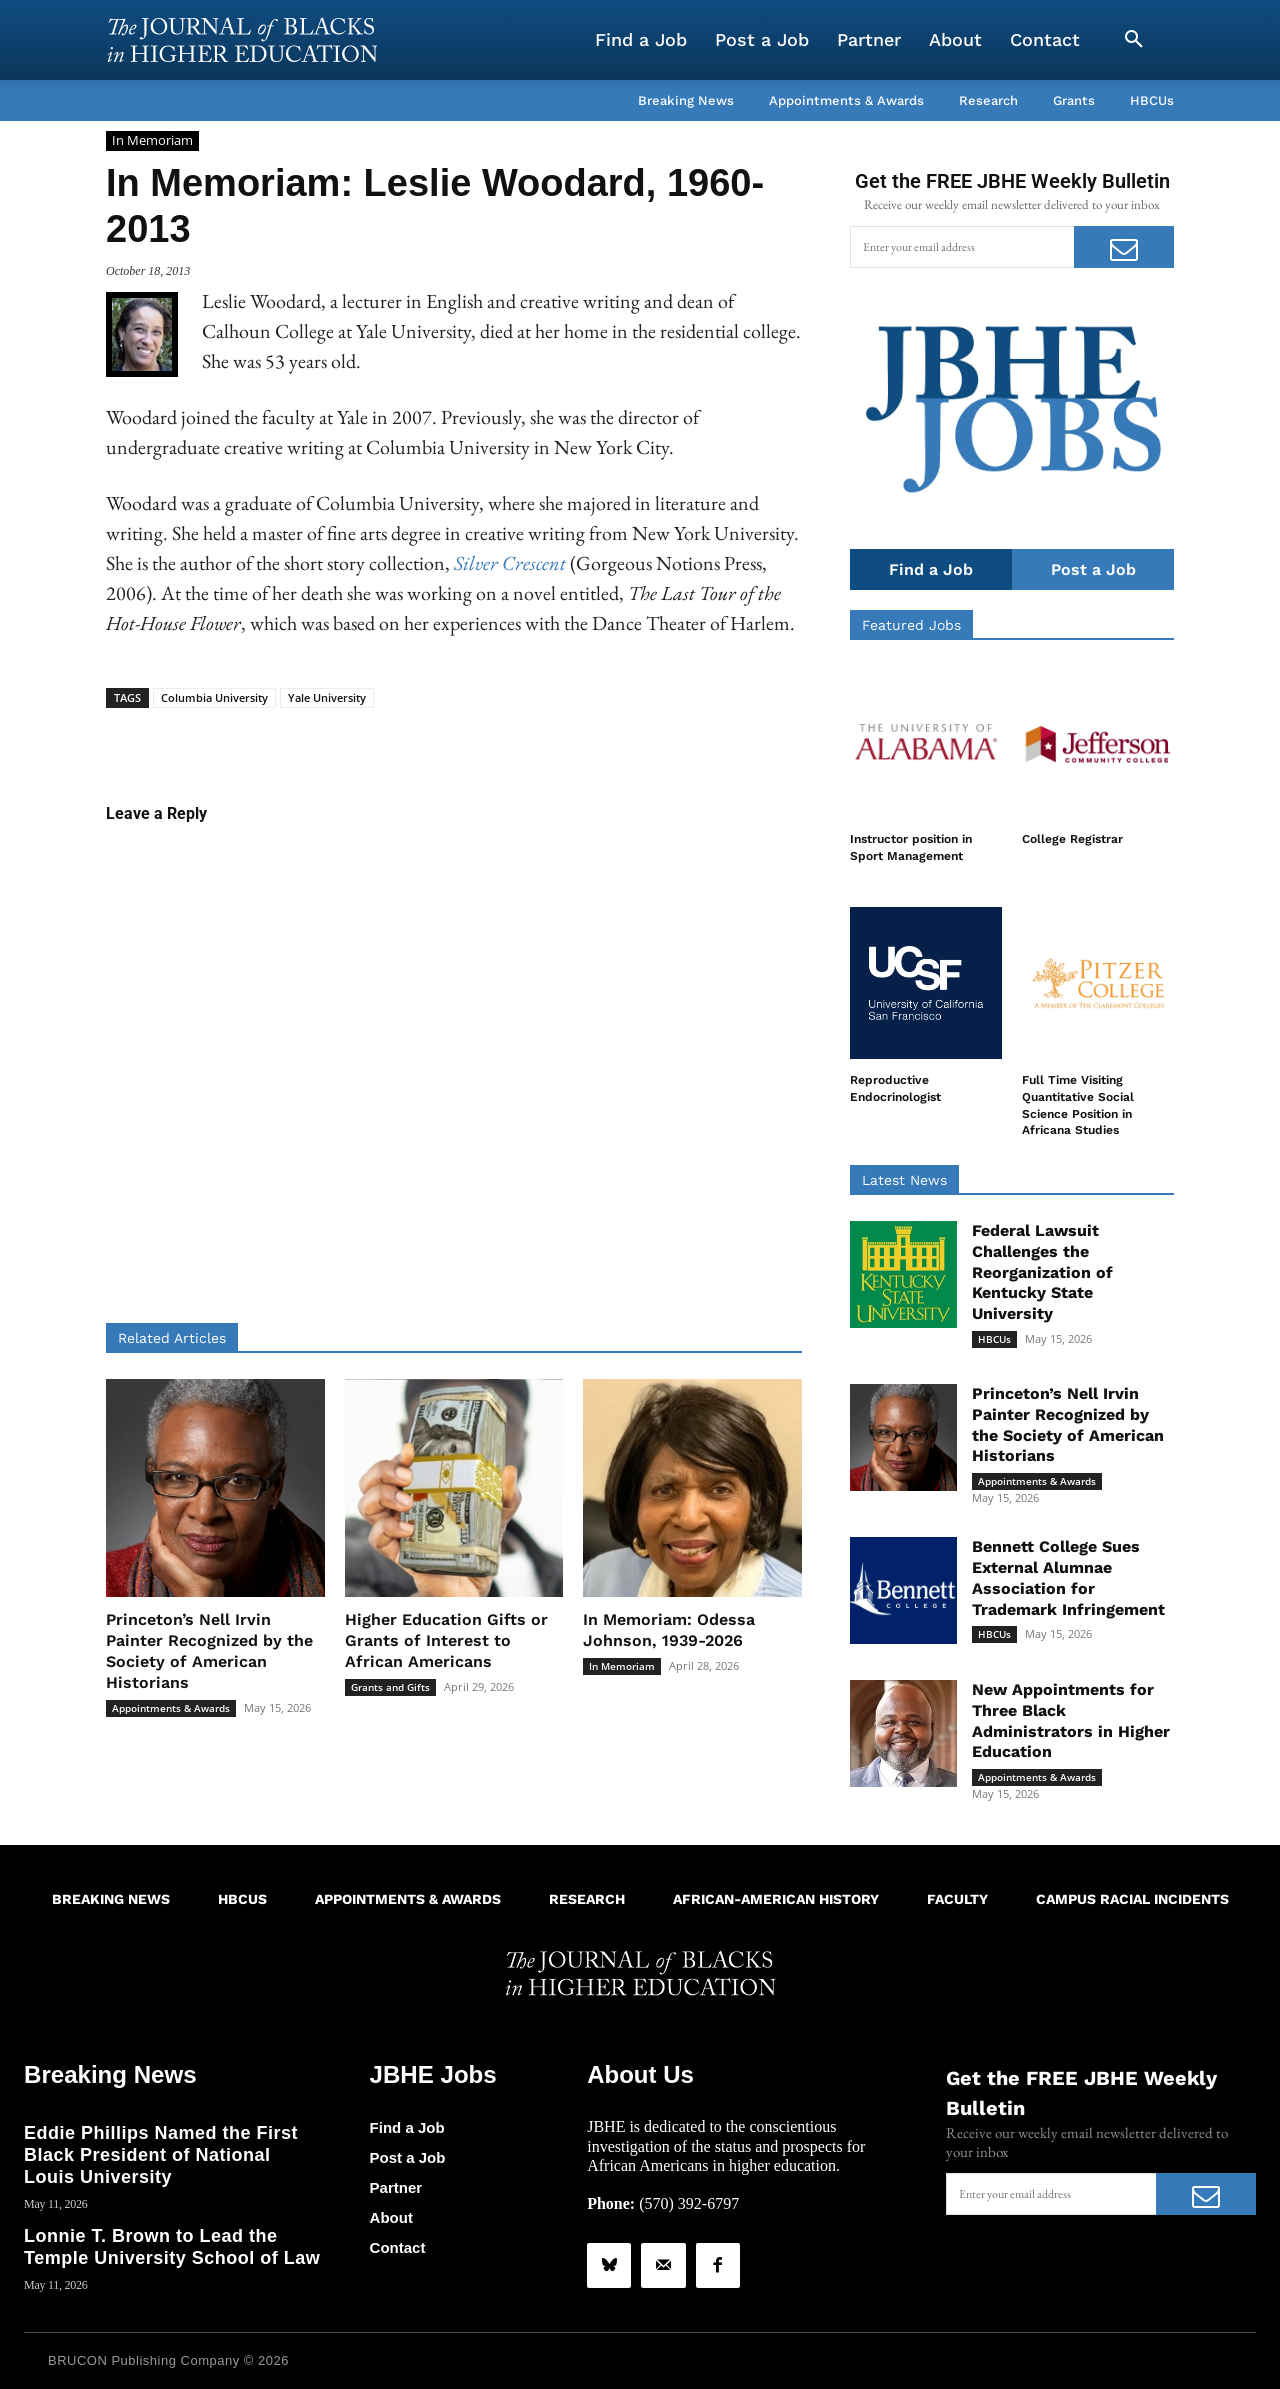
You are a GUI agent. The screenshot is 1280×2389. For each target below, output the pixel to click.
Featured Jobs (911, 625)
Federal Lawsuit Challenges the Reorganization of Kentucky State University (1042, 1272)
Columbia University (214, 697)
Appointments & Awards (171, 1708)
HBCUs (994, 1339)
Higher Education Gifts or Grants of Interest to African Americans (446, 1640)
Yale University (327, 697)
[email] (962, 247)
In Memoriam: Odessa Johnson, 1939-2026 (669, 1630)
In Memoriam (152, 141)
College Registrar (1072, 839)
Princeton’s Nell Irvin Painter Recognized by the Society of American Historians (209, 1650)
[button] (1134, 40)
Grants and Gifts (390, 1687)
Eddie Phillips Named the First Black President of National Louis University (161, 2154)
